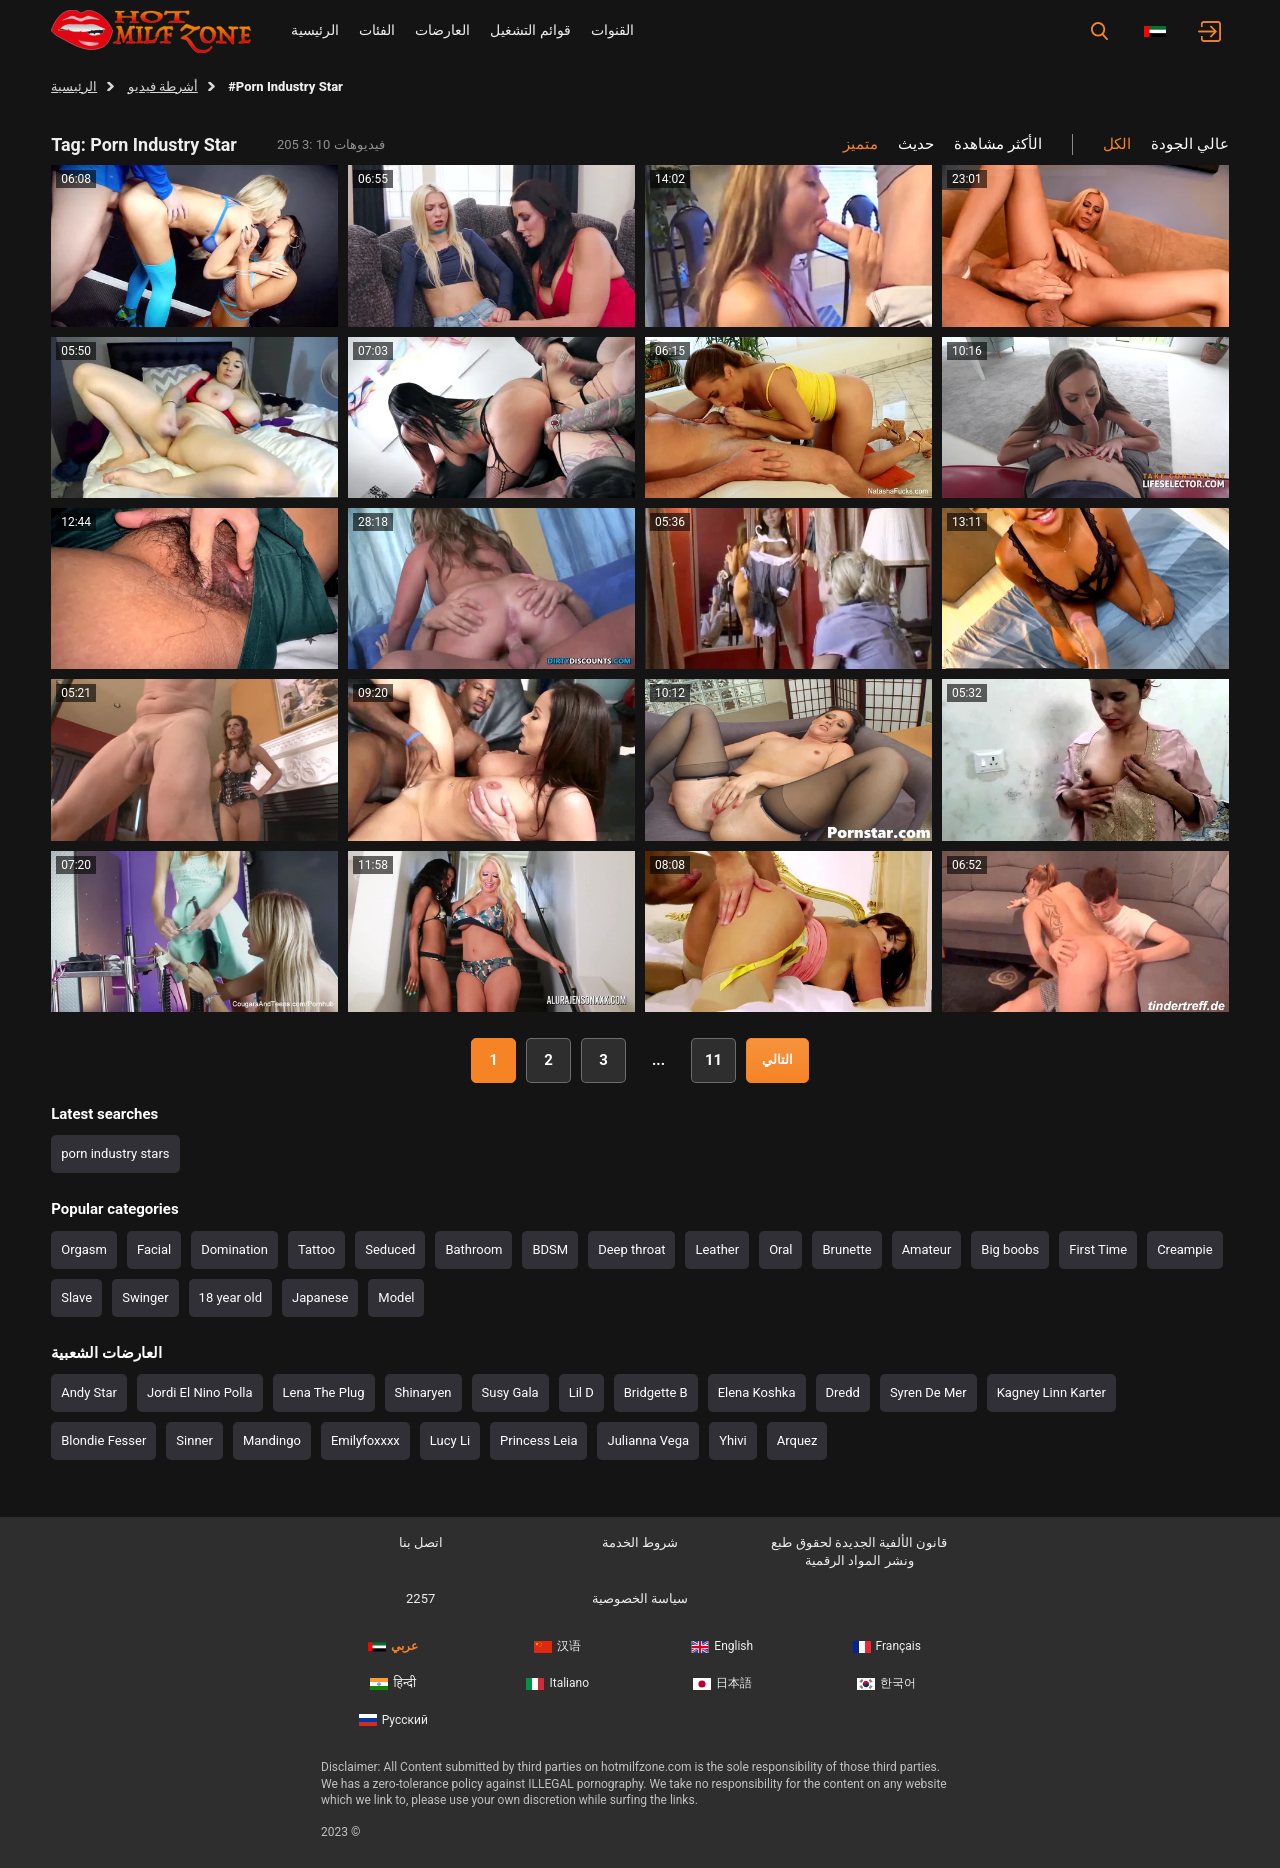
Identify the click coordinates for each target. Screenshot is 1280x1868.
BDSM (550, 1249)
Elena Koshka (757, 1392)
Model (396, 1297)
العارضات (442, 30)
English (722, 1646)
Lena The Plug (324, 1392)
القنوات (612, 30)
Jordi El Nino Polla (200, 1392)
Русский (393, 1720)
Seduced (390, 1249)
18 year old (230, 1297)
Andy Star (89, 1392)
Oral (780, 1249)
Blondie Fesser (103, 1440)
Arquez (797, 1440)
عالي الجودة (1190, 144)
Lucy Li (450, 1440)
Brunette (846, 1249)
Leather (717, 1249)
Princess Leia (538, 1440)
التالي (777, 1059)
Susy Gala (510, 1392)
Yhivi (733, 1440)
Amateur (927, 1249)
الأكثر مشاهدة (998, 144)
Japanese (320, 1297)
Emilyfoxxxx (365, 1440)
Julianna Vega (648, 1440)
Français (887, 1646)
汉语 (557, 1646)
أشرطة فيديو (163, 86)
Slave (76, 1297)
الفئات (377, 30)
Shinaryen (423, 1392)
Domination (234, 1249)
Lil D (581, 1392)
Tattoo (316, 1249)
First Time (1098, 1249)
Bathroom (473, 1249)
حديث (916, 144)
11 (713, 1060)
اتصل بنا (421, 1542)
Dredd (843, 1392)
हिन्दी (393, 1683)
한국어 (886, 1683)
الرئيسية (315, 30)
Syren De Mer (928, 1392)
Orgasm (84, 1249)
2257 (420, 1598)
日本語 (722, 1683)
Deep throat (631, 1249)
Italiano (557, 1683)
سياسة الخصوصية (640, 1598)
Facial (154, 1249)
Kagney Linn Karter (1051, 1392)
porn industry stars (115, 1153)
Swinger (145, 1297)
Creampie (1184, 1249)
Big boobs (1010, 1249)
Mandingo (272, 1440)
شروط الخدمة (640, 1542)
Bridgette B (656, 1392)
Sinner (194, 1440)
